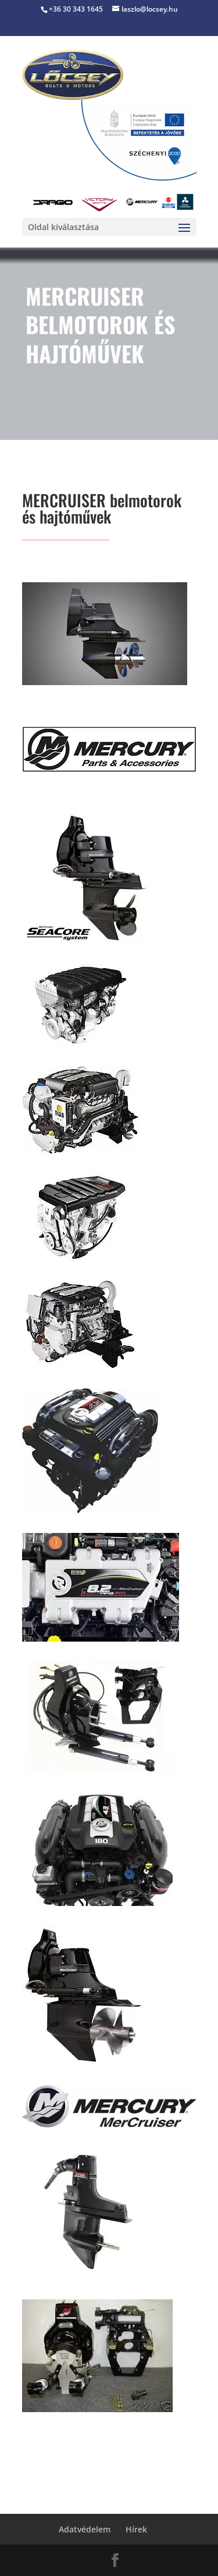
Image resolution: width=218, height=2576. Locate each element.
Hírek (136, 2529)
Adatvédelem (84, 2529)
